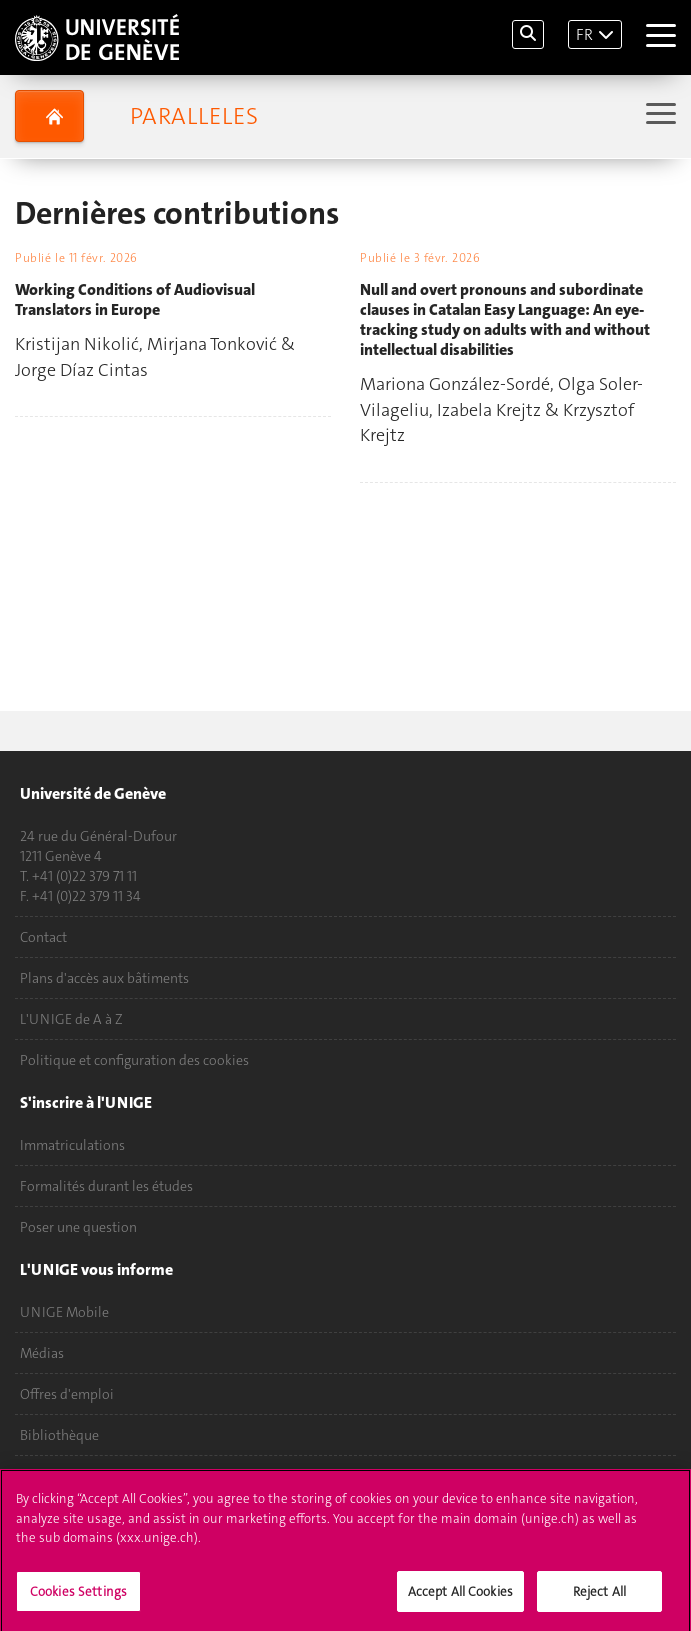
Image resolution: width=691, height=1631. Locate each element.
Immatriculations (72, 1145)
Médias (42, 1353)
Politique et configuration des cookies (134, 1060)
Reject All (599, 1596)
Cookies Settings (78, 1596)
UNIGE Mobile (64, 1312)
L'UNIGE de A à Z (71, 1019)
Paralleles (194, 116)
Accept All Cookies (460, 1596)
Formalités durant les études (106, 1186)
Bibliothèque (59, 1435)
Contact (43, 937)
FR (584, 34)
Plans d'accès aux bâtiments (104, 978)
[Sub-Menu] (658, 115)
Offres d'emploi (67, 1394)
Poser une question (78, 1227)
